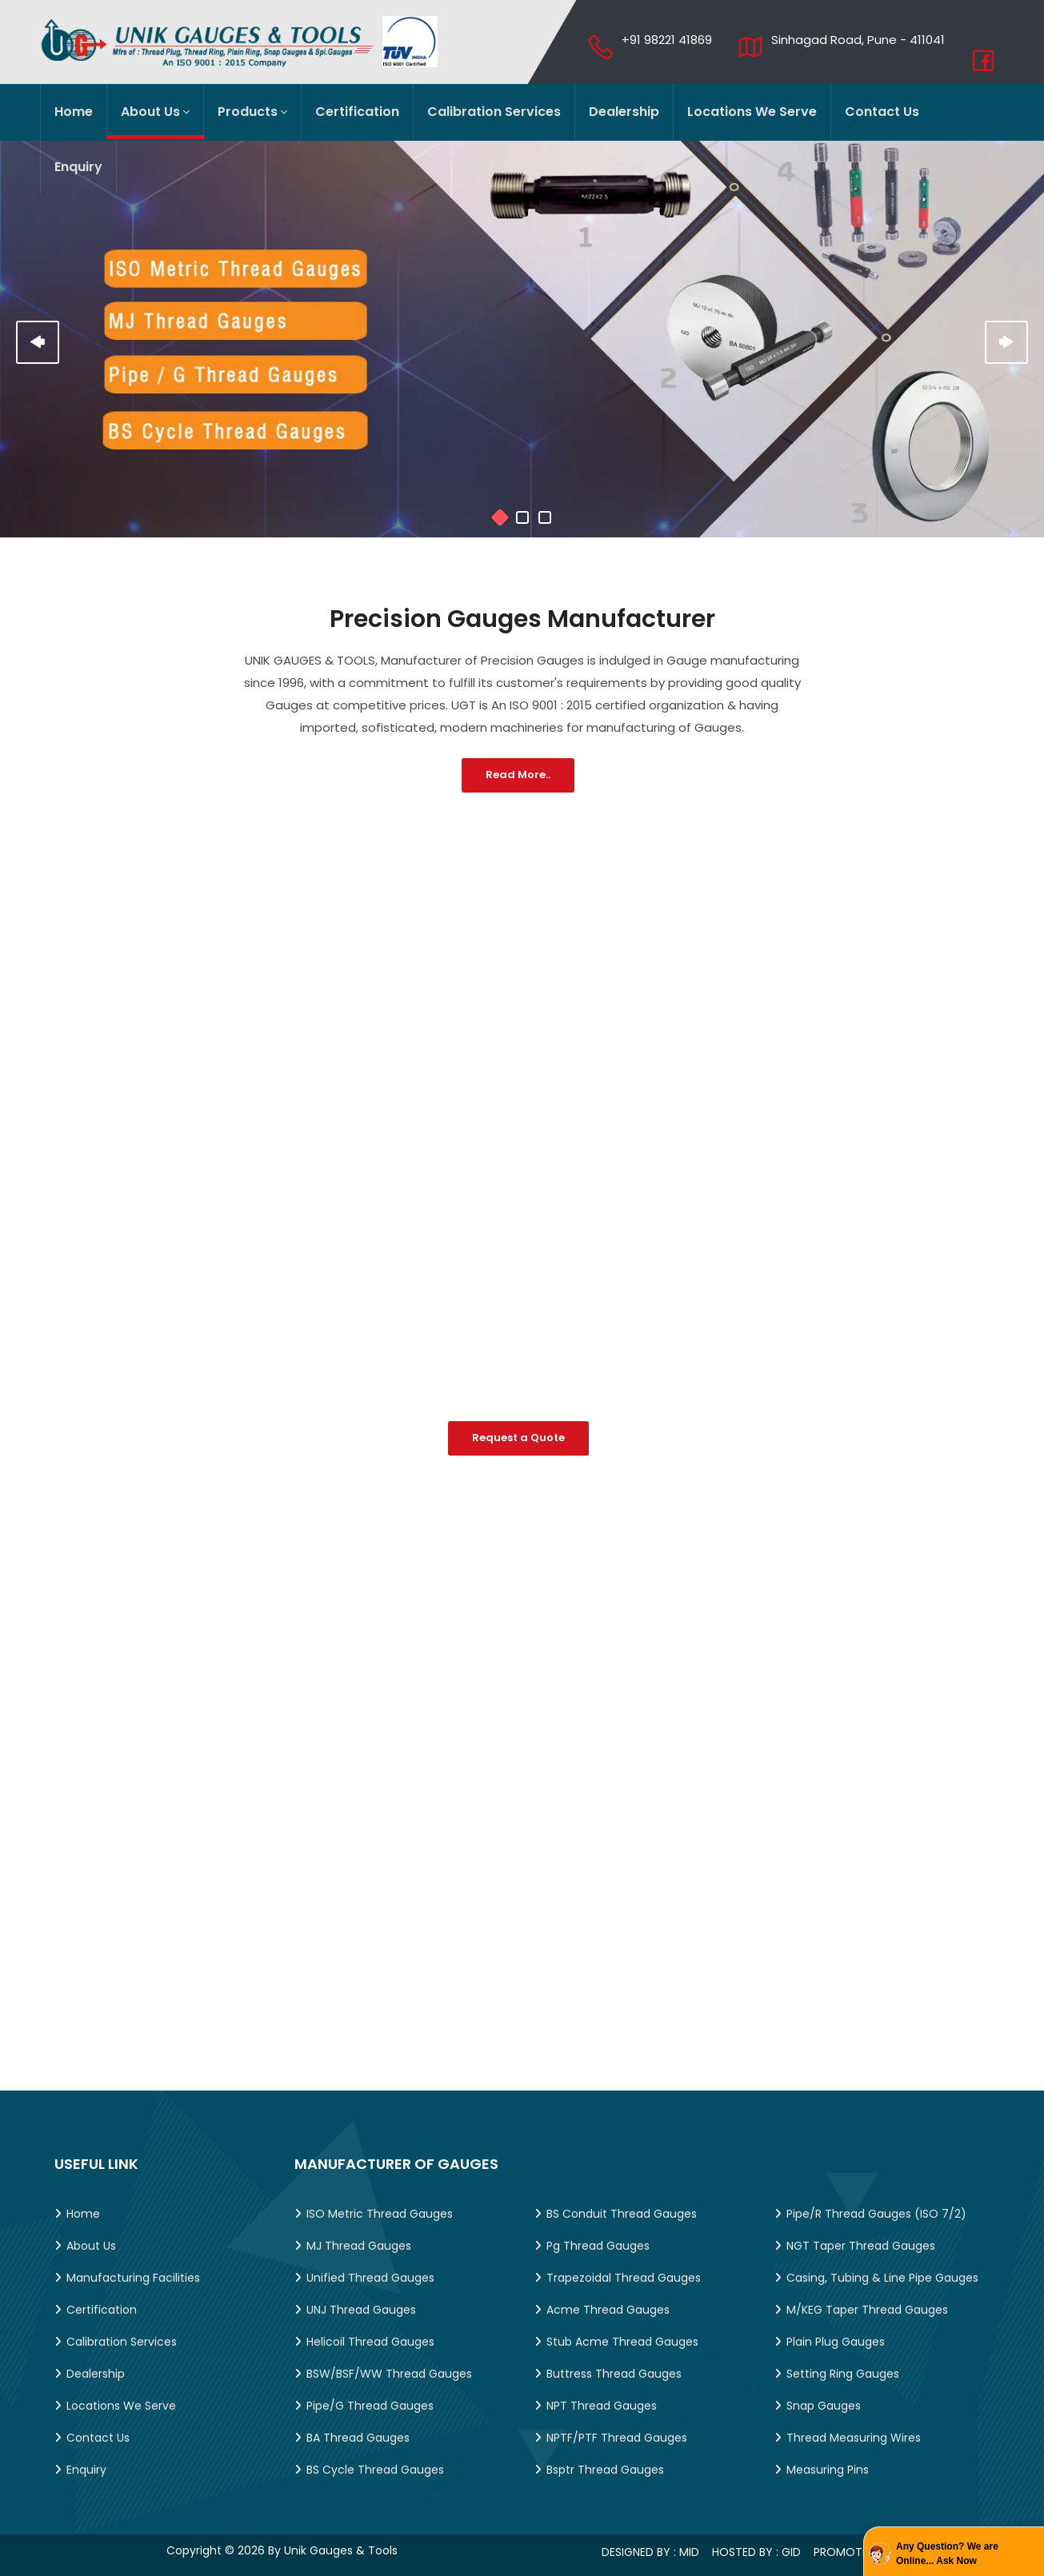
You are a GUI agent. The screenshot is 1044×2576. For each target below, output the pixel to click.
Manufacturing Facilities (133, 2278)
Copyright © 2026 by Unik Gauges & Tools (282, 2550)
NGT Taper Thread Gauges (860, 2246)
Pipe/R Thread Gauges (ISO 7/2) (876, 2214)
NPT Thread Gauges (601, 2406)
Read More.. (518, 774)
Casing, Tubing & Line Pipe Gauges (882, 2278)
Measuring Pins (827, 2470)
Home (73, 111)
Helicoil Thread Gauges (370, 2342)
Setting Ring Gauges (842, 2374)
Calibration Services (494, 111)
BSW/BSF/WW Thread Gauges (389, 2374)
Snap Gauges (823, 2406)
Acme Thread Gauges (608, 2310)
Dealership (624, 111)
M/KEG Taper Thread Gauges (867, 2310)
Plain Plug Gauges (835, 2342)
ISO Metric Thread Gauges (379, 2214)
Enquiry (78, 167)
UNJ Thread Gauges (361, 2310)
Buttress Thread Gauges (614, 2374)
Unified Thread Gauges (370, 2278)
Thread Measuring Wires (853, 2438)
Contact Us (882, 111)
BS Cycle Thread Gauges (375, 2470)
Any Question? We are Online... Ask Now (947, 2553)
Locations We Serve (752, 111)
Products (252, 111)
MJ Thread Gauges (358, 2246)
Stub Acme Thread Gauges (622, 2342)
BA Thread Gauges (358, 2438)
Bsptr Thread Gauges (605, 2470)
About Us (155, 111)
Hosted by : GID (761, 2552)
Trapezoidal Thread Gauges (623, 2278)
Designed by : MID (655, 2552)
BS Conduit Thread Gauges (621, 2214)
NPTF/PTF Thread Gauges (616, 2438)
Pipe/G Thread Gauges (370, 2406)
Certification (357, 111)
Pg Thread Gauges (598, 2246)
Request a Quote (518, 1437)
